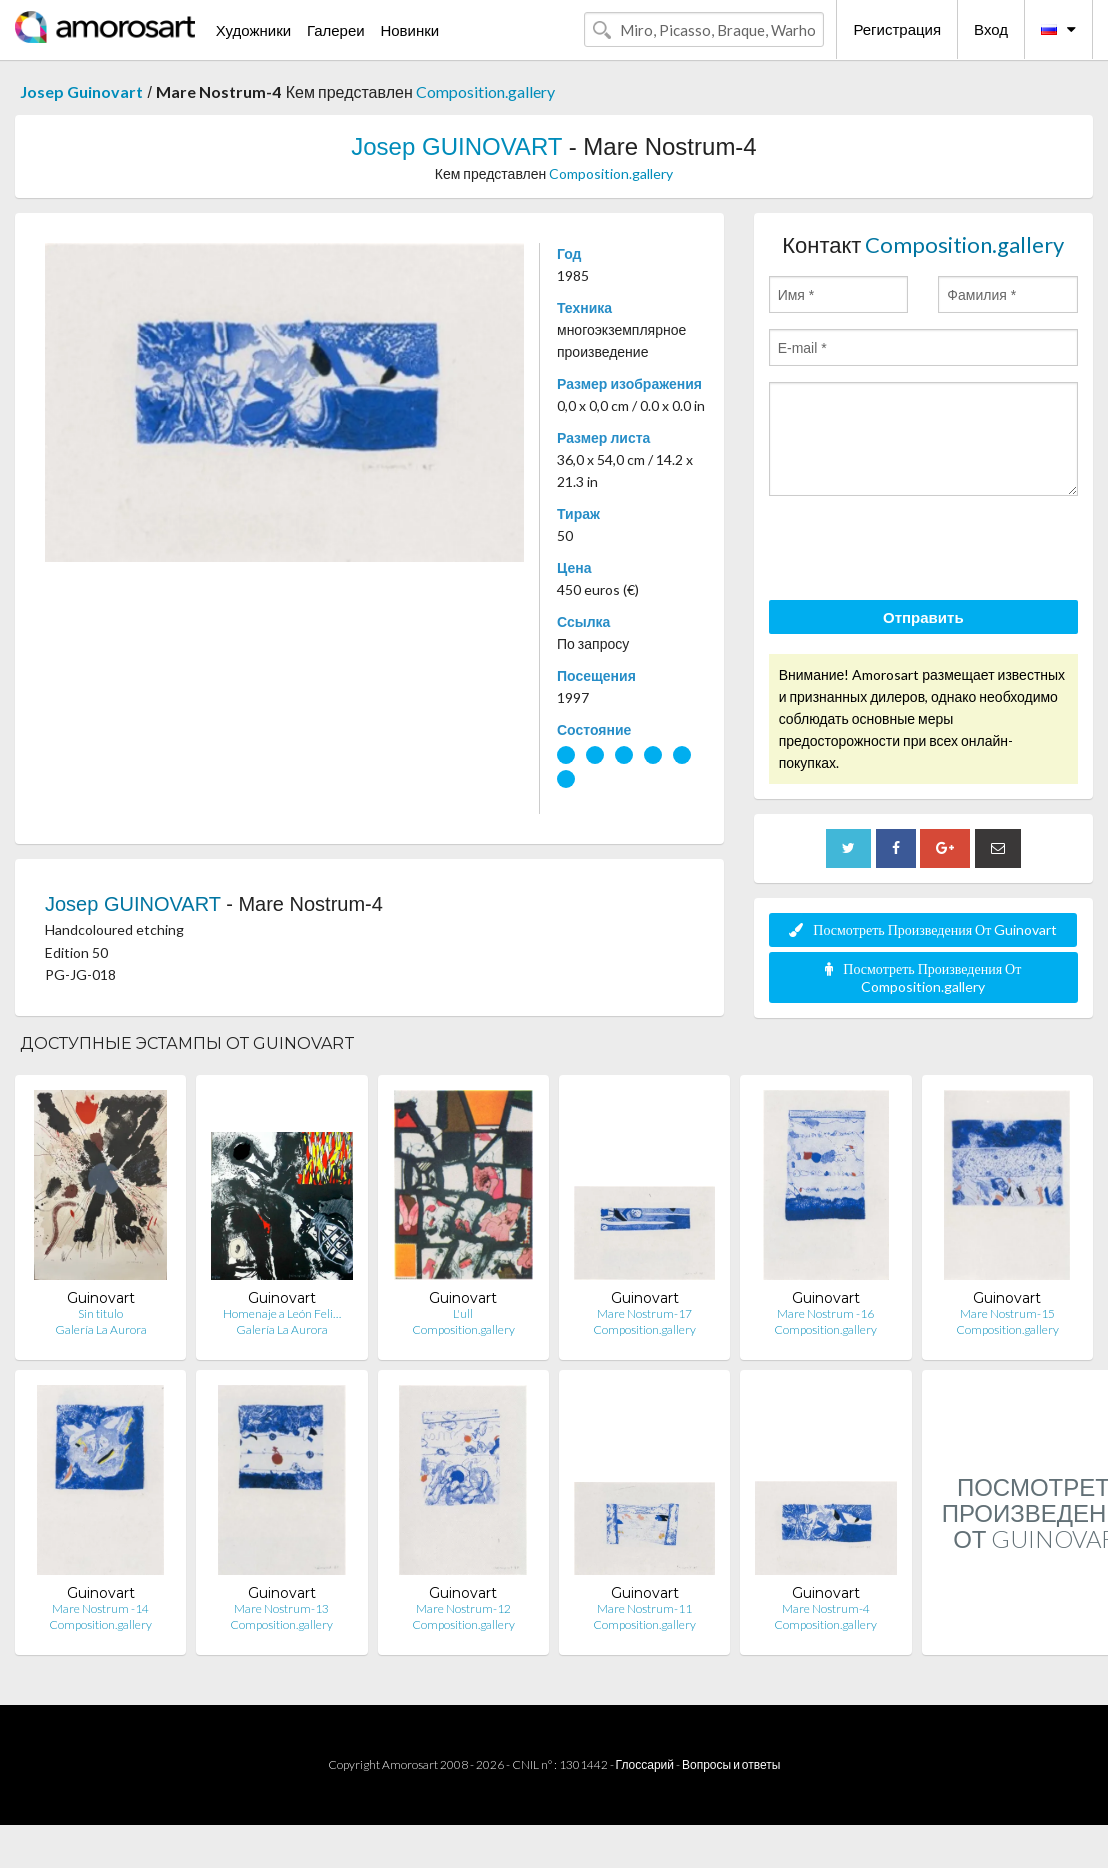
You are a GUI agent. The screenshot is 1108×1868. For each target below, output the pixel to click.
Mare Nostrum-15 (1007, 1313)
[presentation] (921, 551)
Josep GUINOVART (456, 146)
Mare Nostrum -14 (100, 1608)
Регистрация (897, 29)
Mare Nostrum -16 (825, 1313)
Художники (253, 30)
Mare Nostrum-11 (644, 1608)
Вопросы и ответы (731, 1764)
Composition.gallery (485, 91)
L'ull (463, 1313)
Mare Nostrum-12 (463, 1608)
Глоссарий (645, 1764)
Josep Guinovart (81, 91)
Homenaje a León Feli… (282, 1313)
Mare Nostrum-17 (644, 1313)
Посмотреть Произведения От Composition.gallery (923, 977)
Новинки (409, 30)
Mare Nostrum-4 (826, 1608)
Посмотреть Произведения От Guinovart (923, 929)
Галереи (336, 30)
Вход (991, 29)
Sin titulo (100, 1313)
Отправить (923, 617)
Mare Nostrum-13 (281, 1608)
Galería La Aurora (101, 1329)
